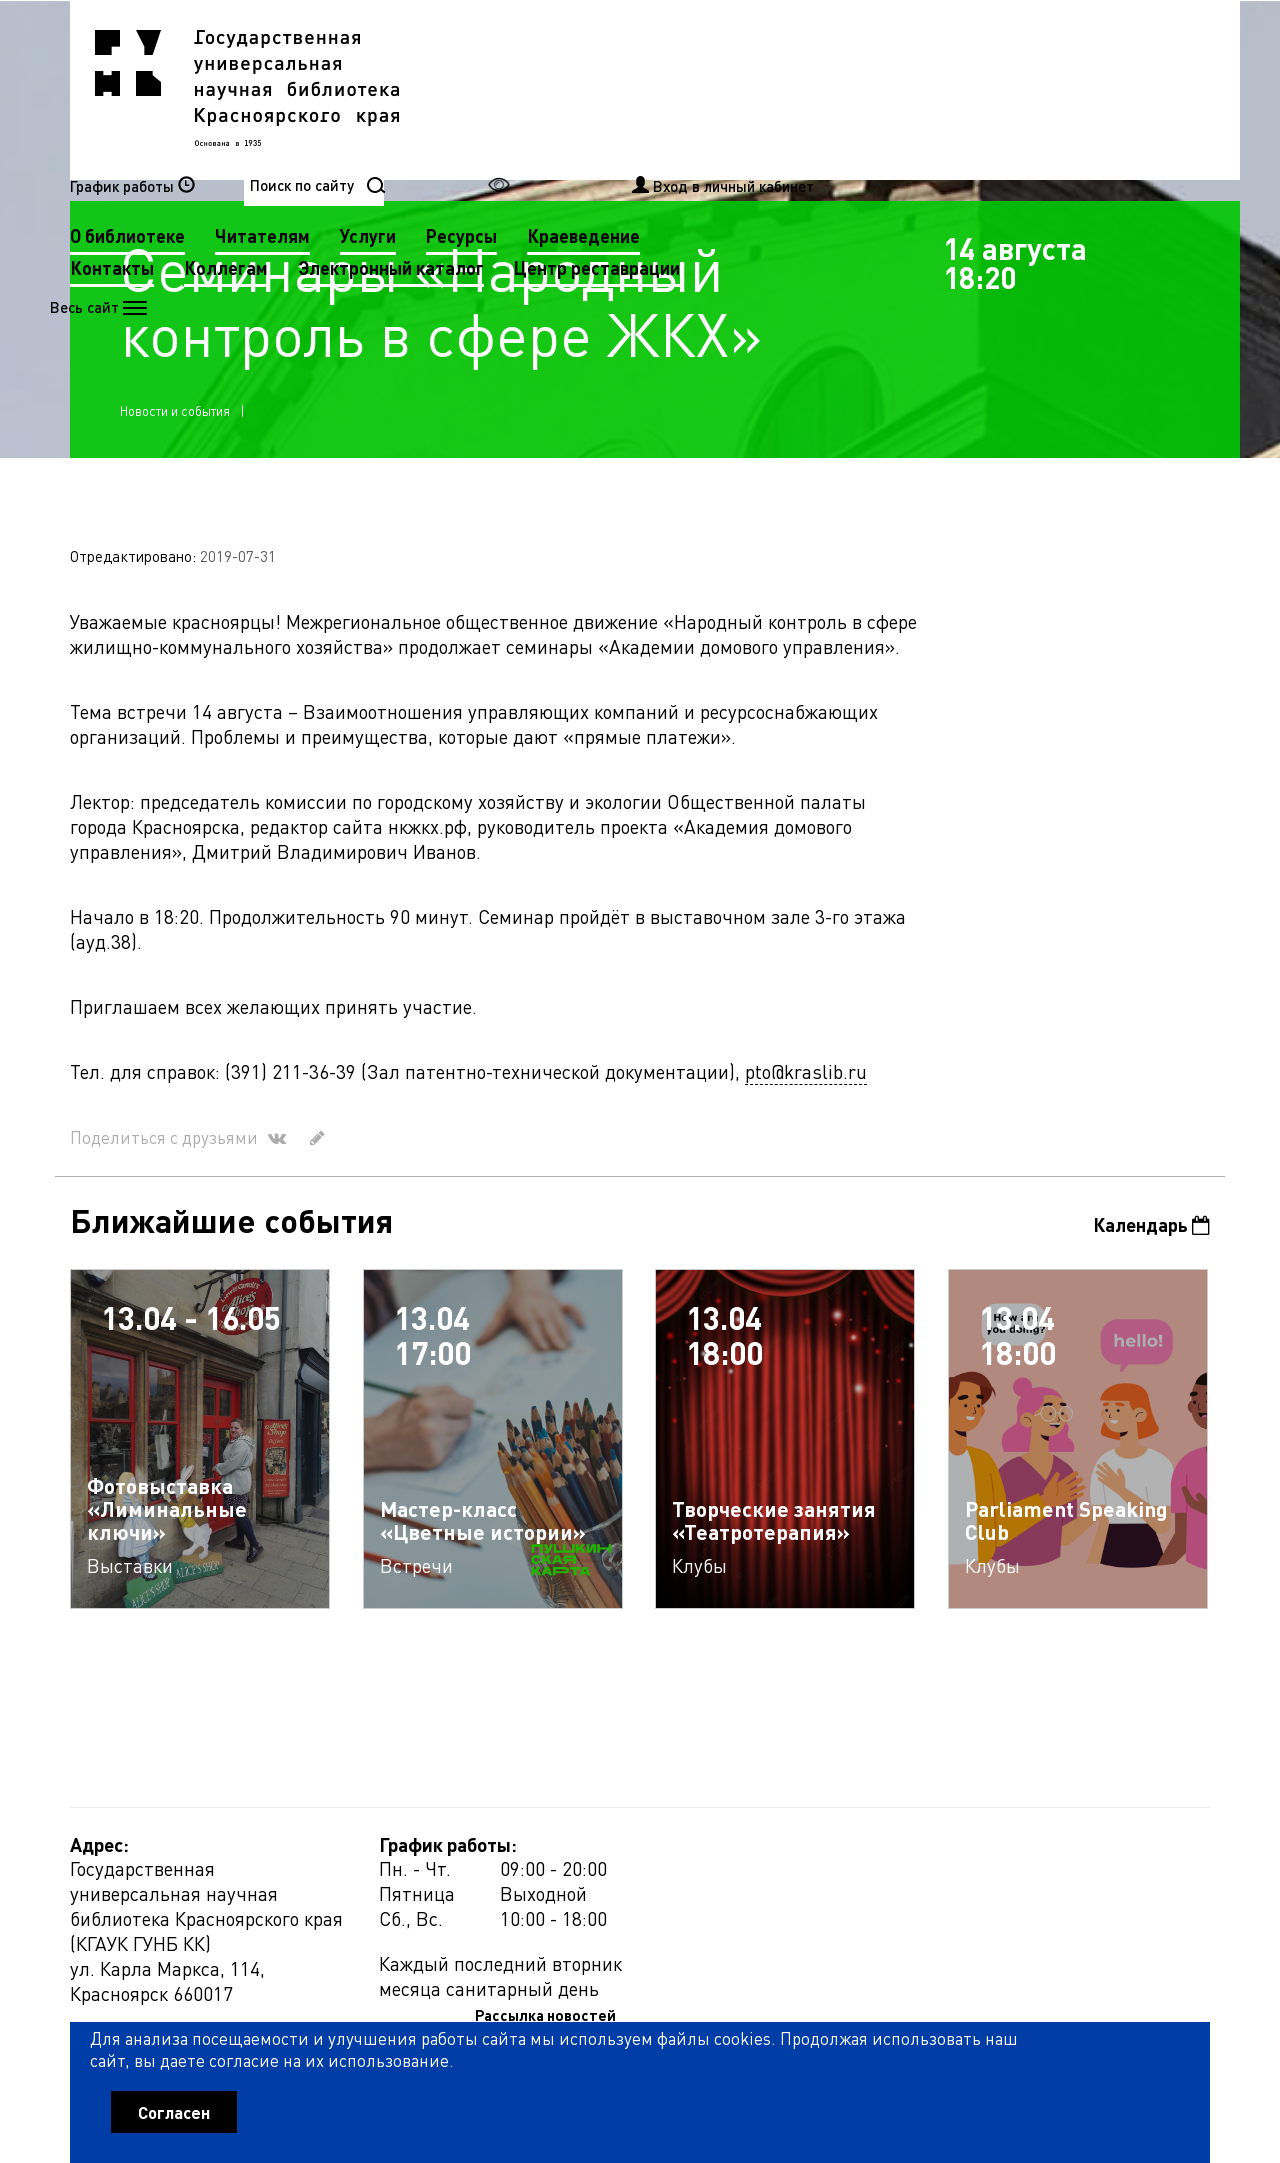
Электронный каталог (791, 120)
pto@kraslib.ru (806, 1074)
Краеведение (983, 88)
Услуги (768, 88)
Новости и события (175, 412)
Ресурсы (861, 88)
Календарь (1151, 1228)
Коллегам (626, 120)
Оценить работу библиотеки (1111, 2049)
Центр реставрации (553, 152)
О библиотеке (527, 88)
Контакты (512, 120)
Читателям (662, 88)
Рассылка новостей (823, 1852)
